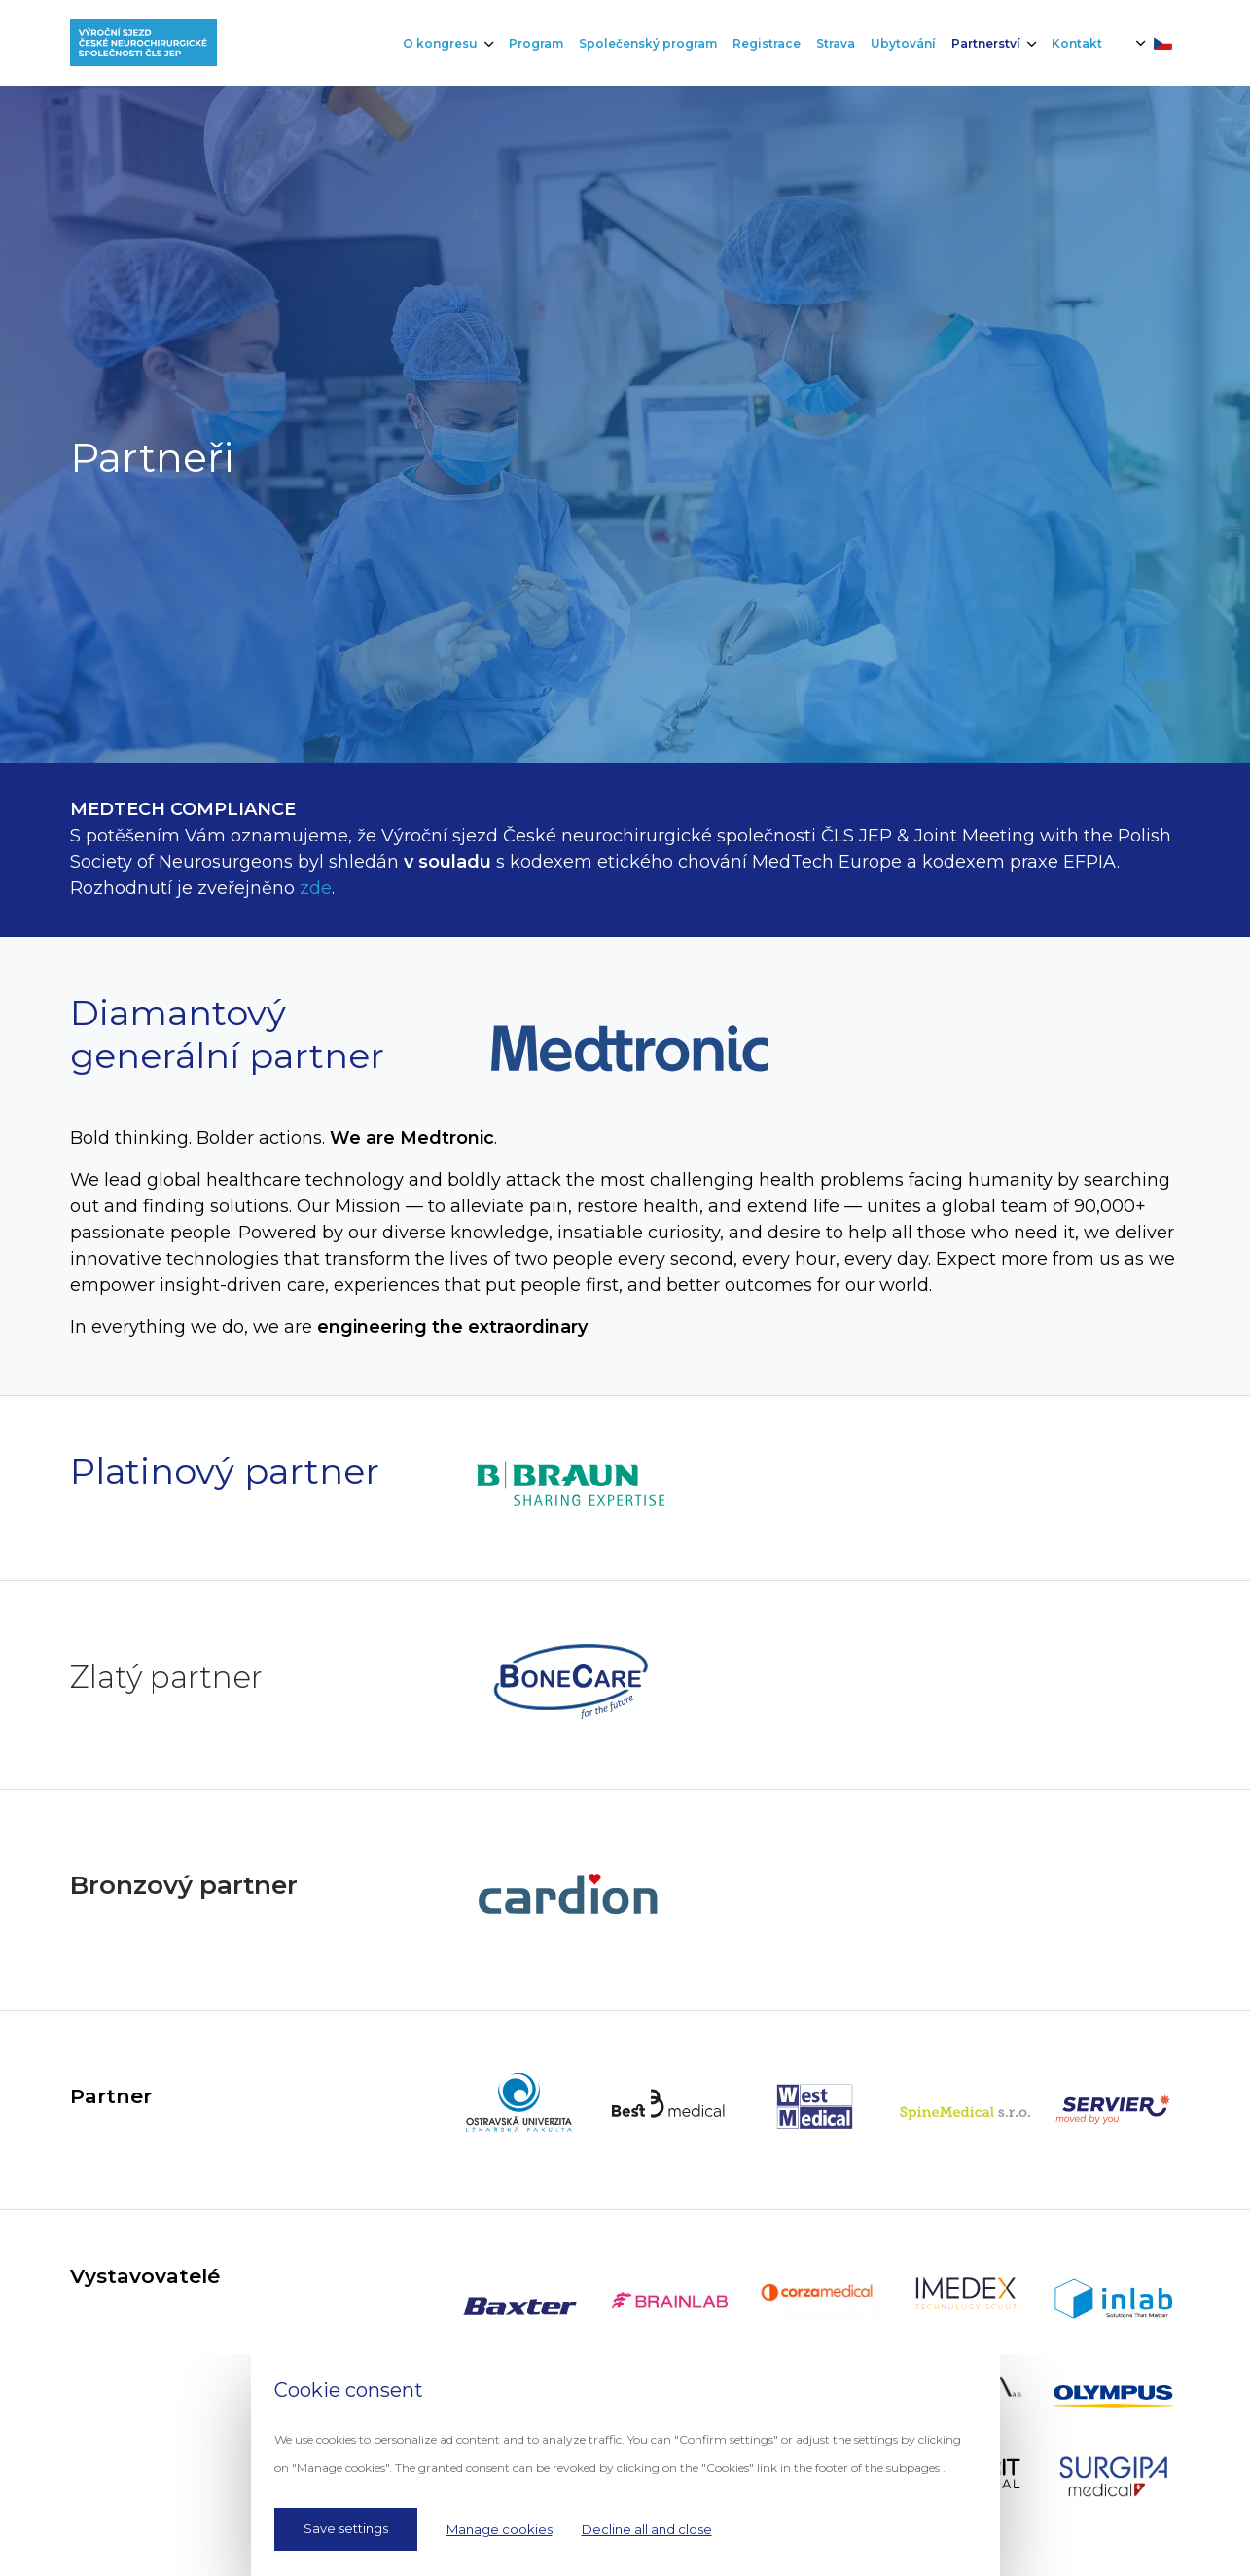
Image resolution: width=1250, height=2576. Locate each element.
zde (316, 888)
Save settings (346, 2528)
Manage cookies (499, 2529)
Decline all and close (647, 2529)
